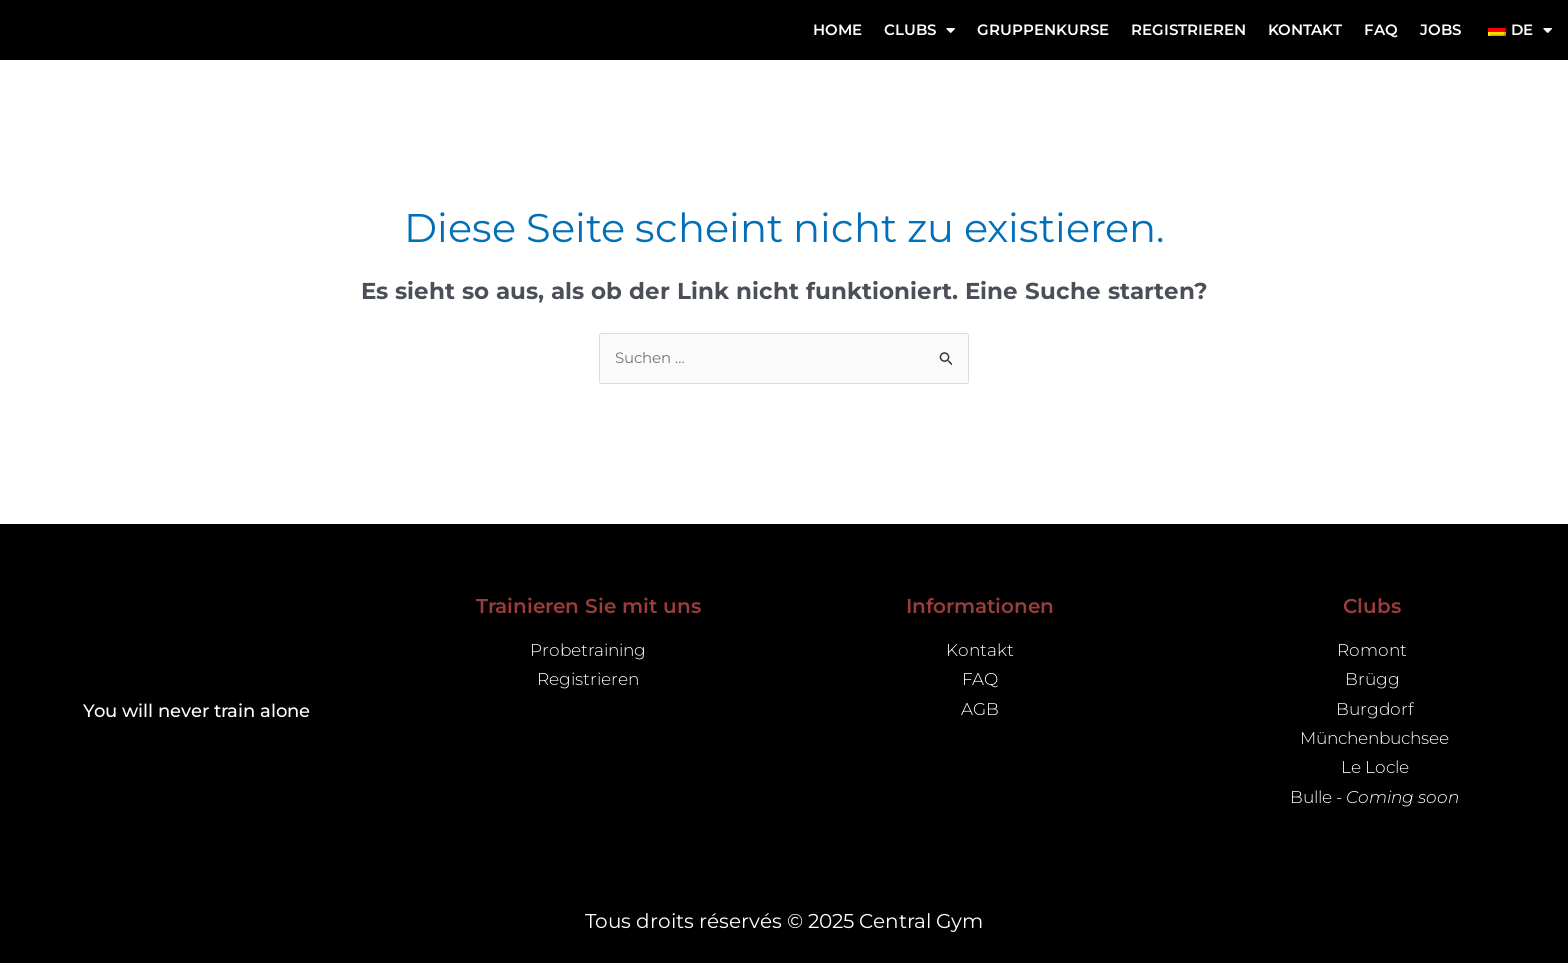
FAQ (1381, 29)
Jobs (1440, 29)
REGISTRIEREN (1188, 29)
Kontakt (1305, 29)
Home (837, 29)
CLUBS (919, 30)
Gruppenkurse (1043, 29)
